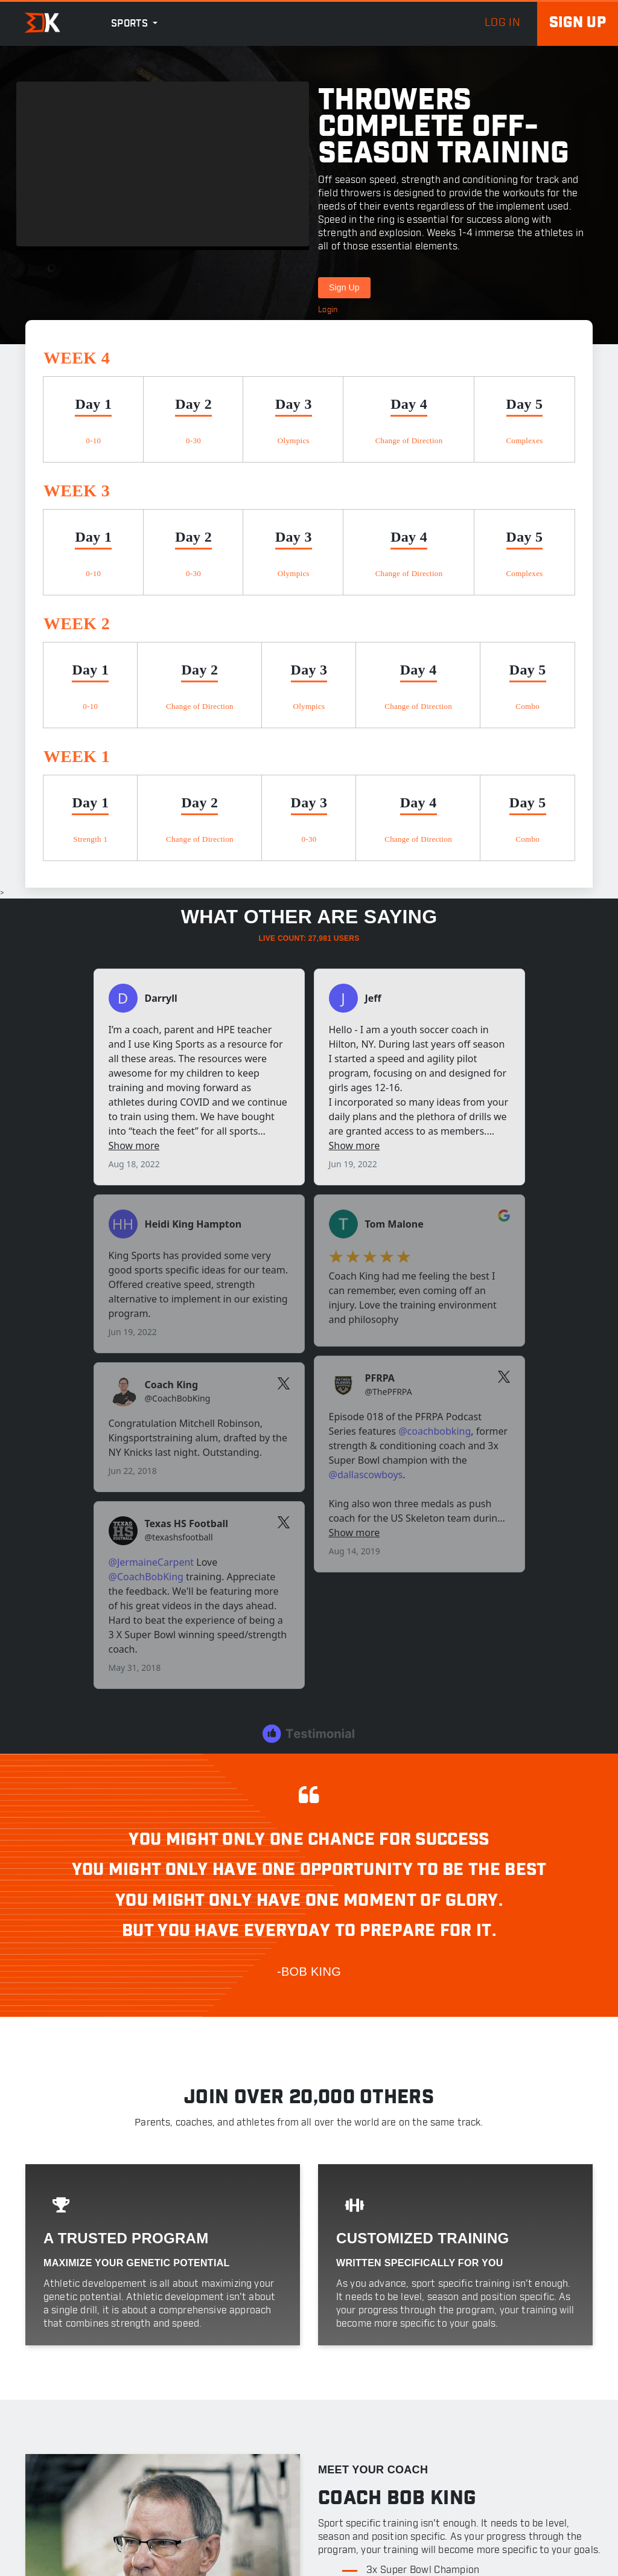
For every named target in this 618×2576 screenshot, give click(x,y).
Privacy (558, 2563)
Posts (257, 2462)
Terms (506, 2563)
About (258, 2389)
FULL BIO (365, 1996)
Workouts (265, 2426)
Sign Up (344, 287)
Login (328, 310)
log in (502, 23)
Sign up (577, 23)
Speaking (265, 2498)
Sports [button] (130, 24)
